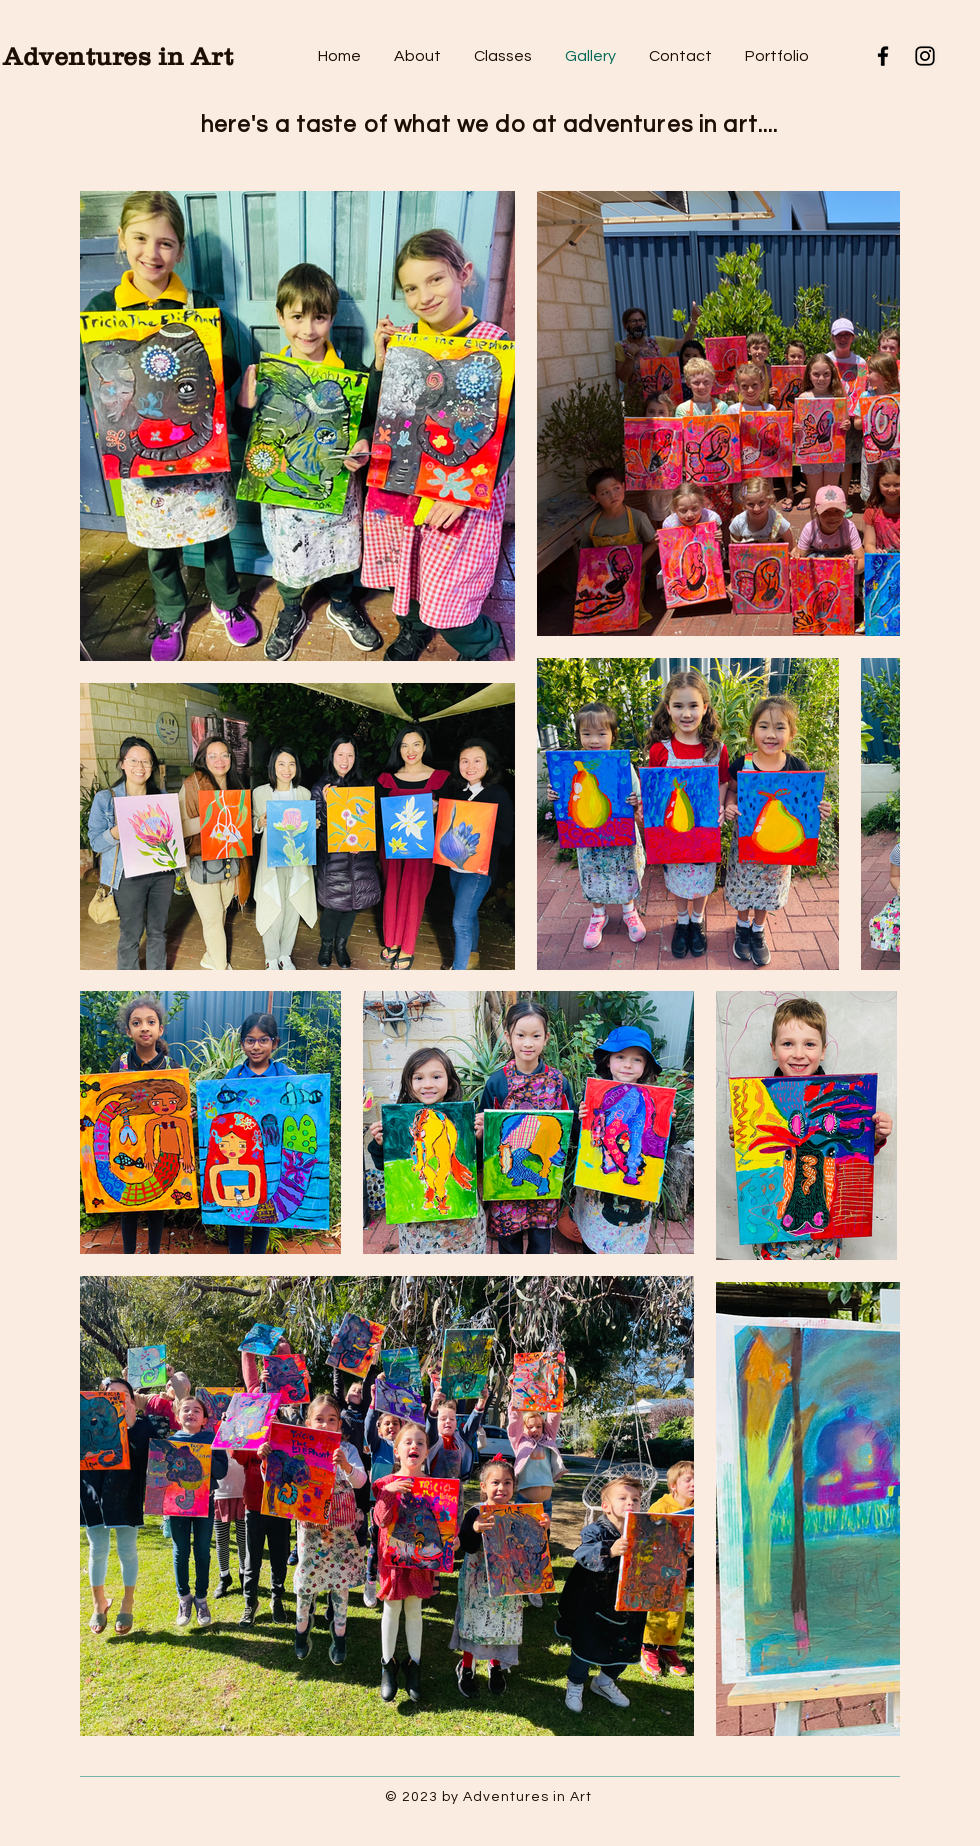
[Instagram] (925, 56)
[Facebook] (883, 56)
